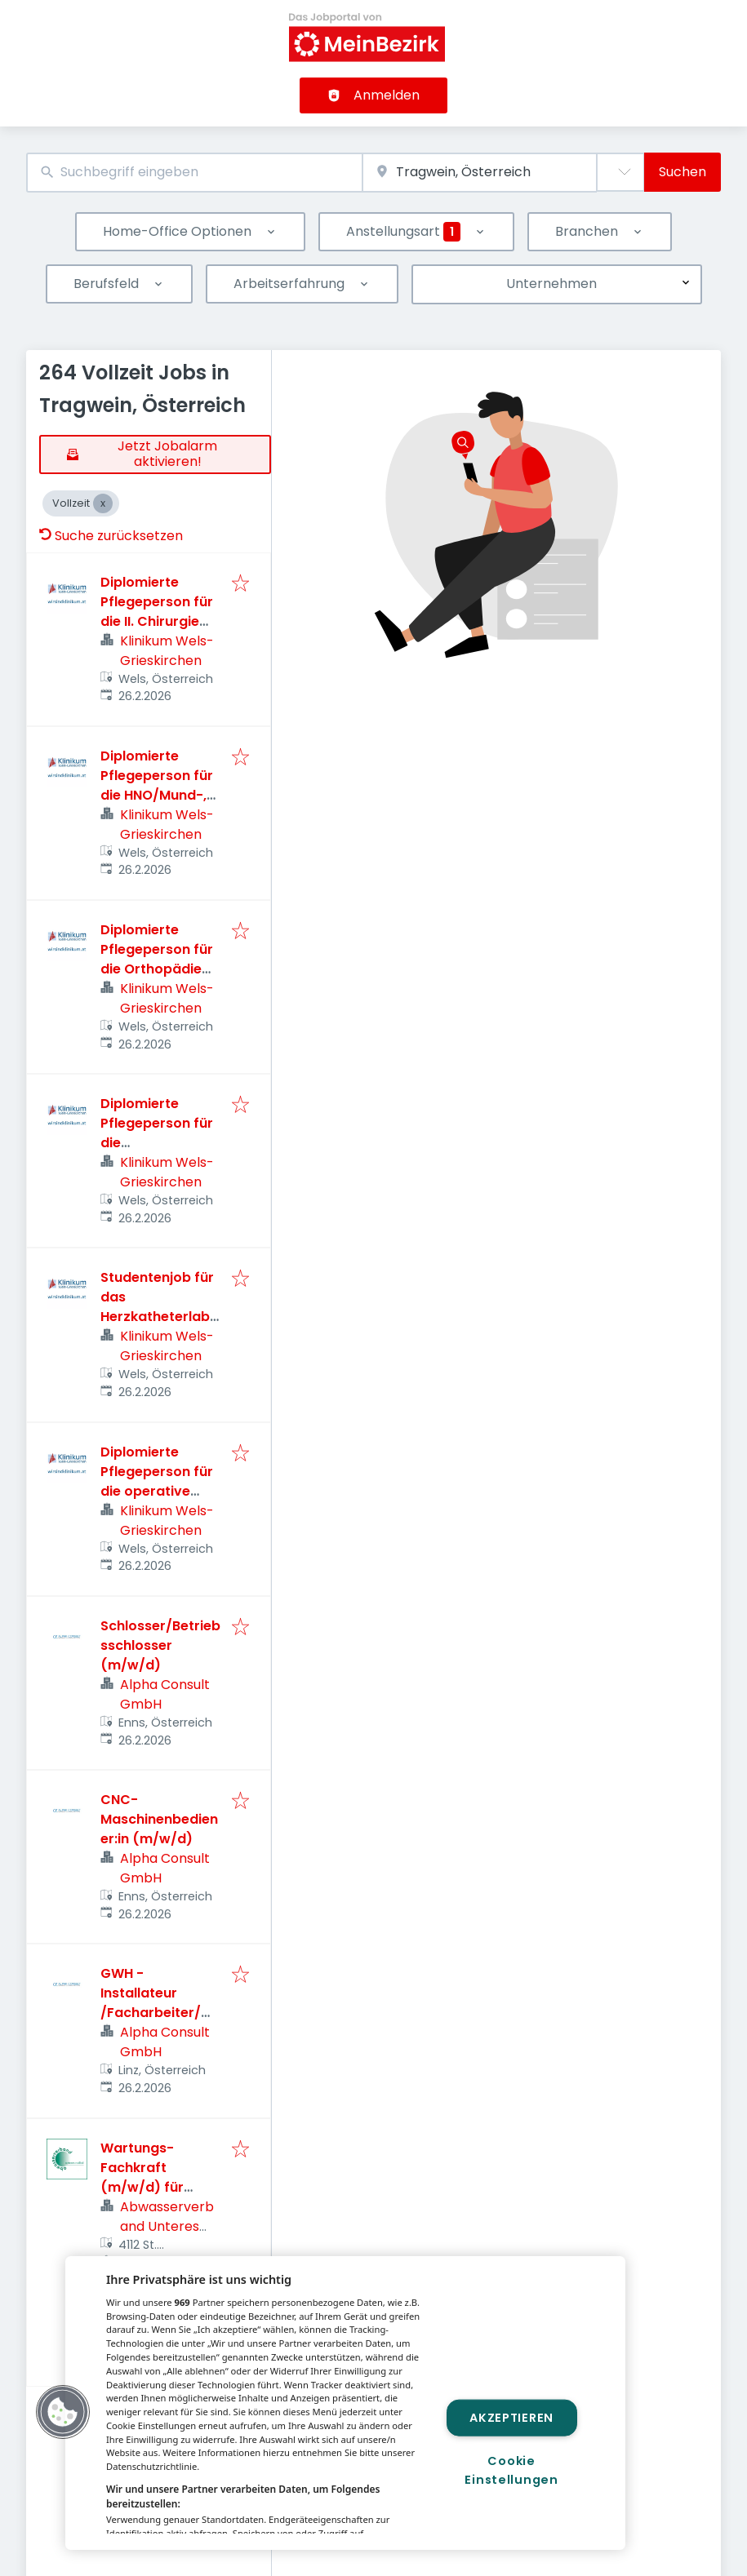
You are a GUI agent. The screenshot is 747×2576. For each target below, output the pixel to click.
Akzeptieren (511, 2417)
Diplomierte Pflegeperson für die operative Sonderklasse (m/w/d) (156, 1491)
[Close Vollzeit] (103, 503)
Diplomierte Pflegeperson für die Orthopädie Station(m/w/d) (156, 959)
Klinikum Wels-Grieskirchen (167, 651)
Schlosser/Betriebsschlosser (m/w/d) (160, 1645)
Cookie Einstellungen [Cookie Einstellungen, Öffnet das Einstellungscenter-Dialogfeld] (511, 2470)
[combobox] (194, 173)
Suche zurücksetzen (111, 535)
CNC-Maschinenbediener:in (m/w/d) (159, 1819)
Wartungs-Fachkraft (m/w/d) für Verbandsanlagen (160, 2177)
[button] (63, 2412)
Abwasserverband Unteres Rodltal (167, 2226)
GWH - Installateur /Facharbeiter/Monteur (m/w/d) (156, 2003)
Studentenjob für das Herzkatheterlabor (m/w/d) (159, 1307)
